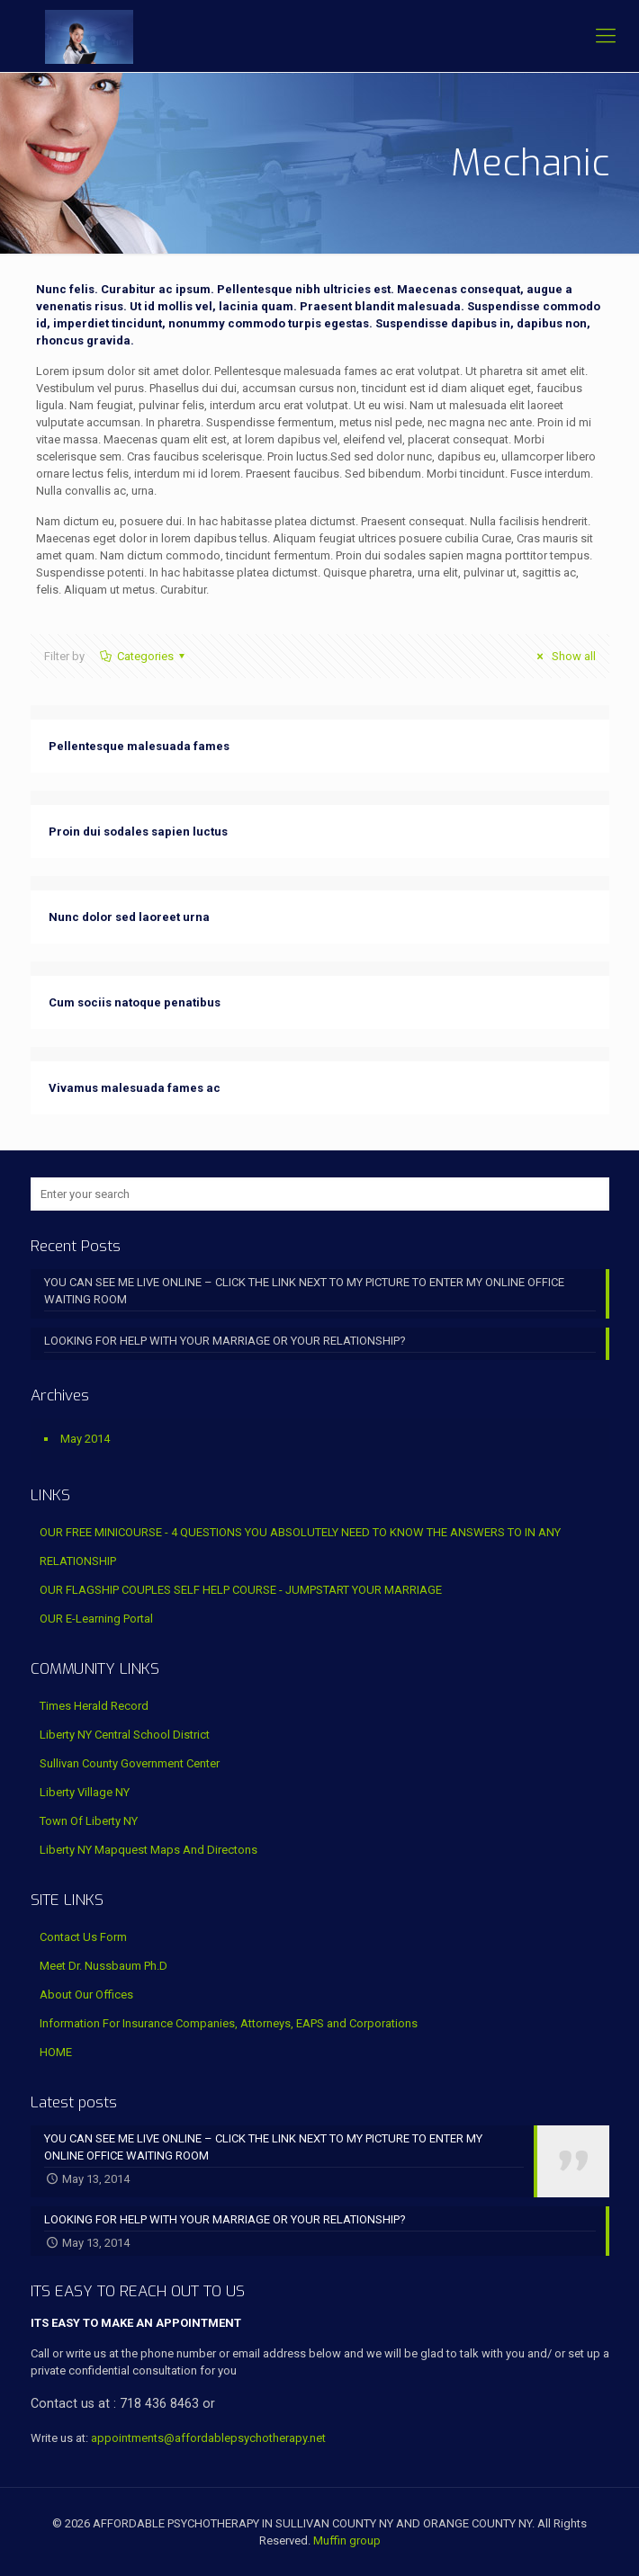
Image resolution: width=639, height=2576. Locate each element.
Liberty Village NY (85, 1792)
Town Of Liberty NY (89, 1821)
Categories (144, 656)
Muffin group (347, 2540)
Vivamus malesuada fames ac (134, 1088)
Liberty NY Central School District (125, 1734)
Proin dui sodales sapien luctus (138, 831)
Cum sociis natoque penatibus (134, 1002)
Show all (563, 656)
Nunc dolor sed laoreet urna (129, 917)
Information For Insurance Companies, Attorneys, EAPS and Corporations (229, 2023)
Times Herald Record (94, 1706)
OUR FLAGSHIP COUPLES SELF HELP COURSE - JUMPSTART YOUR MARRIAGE (241, 1590)
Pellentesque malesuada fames (139, 746)
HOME (56, 2052)
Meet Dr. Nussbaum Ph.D (103, 1965)
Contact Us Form (83, 1937)
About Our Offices (86, 1994)
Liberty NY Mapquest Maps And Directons (148, 1849)
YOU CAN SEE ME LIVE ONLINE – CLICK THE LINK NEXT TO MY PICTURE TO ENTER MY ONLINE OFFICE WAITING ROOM (304, 1290)
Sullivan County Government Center (130, 1763)
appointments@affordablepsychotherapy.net (208, 2438)
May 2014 (85, 1438)
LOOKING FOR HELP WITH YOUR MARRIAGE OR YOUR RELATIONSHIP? (225, 1340)
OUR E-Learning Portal (96, 1618)
